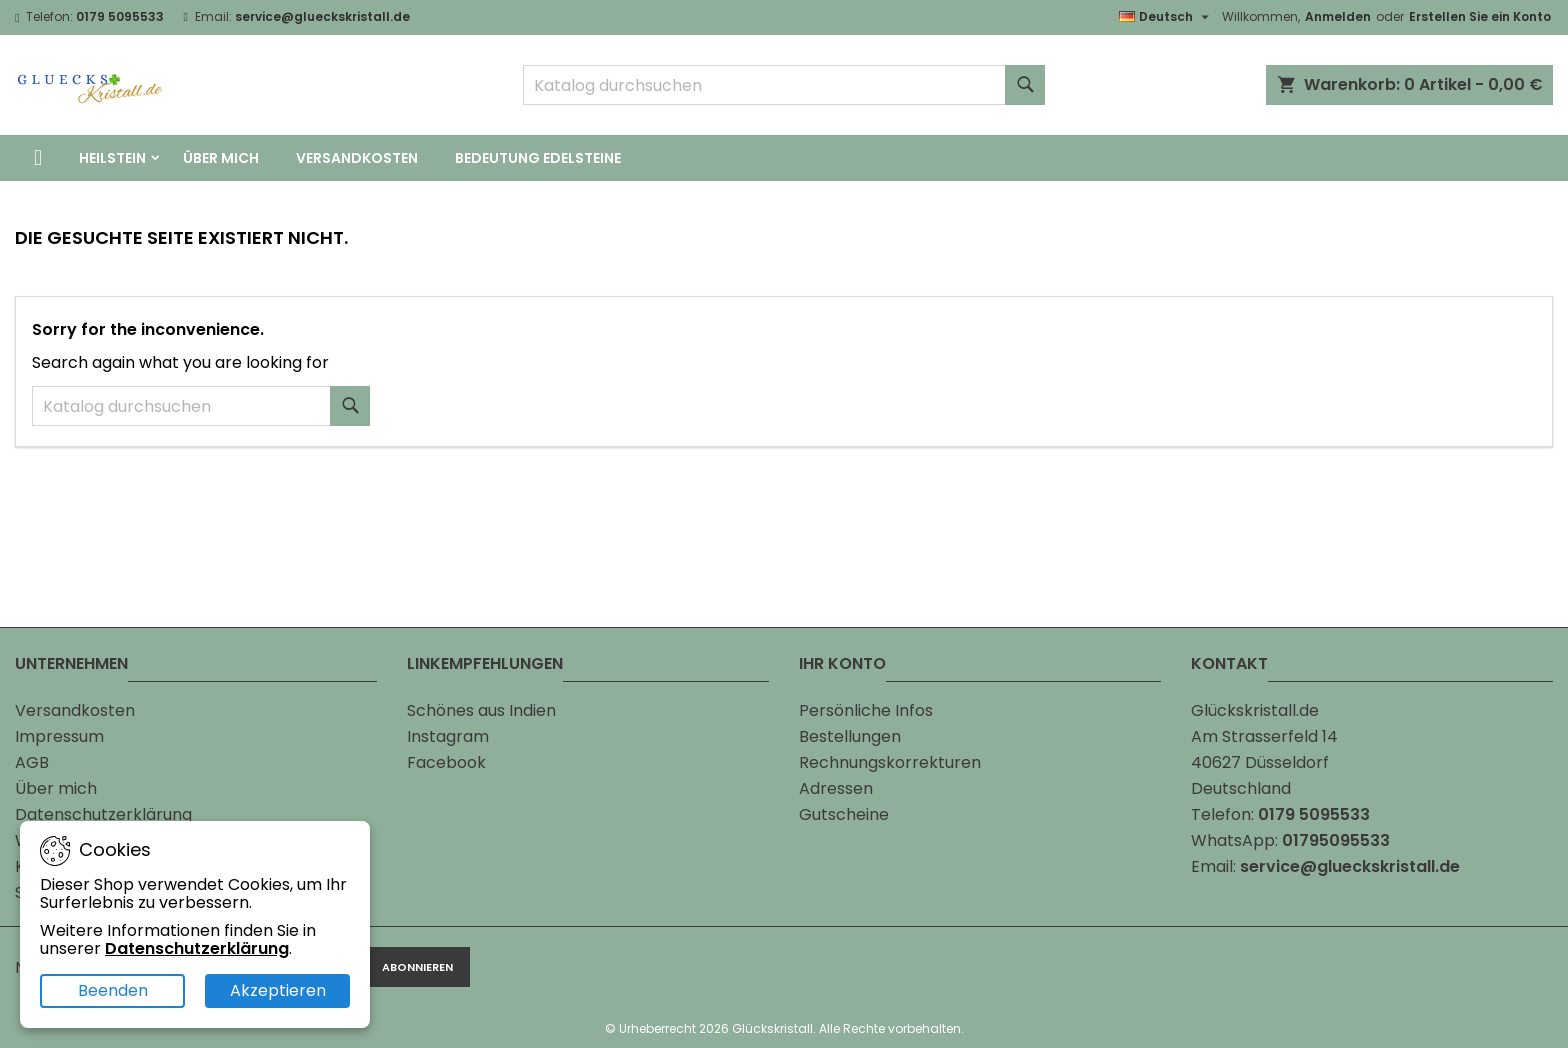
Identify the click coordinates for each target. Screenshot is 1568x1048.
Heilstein (112, 158)
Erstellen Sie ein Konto (1480, 16)
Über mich (221, 158)
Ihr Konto (842, 663)
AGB (32, 762)
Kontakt (1229, 663)
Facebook (446, 762)
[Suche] (784, 85)
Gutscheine (844, 814)
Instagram (448, 736)
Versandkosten (357, 158)
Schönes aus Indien (481, 710)
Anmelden (1338, 16)
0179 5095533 (120, 16)
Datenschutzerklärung (103, 814)
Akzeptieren (278, 990)
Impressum (59, 736)
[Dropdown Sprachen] (1166, 17)
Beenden (113, 990)
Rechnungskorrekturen (890, 762)
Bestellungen (850, 736)
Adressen (836, 788)
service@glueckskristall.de (322, 16)
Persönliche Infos (866, 710)
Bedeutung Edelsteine (538, 158)
